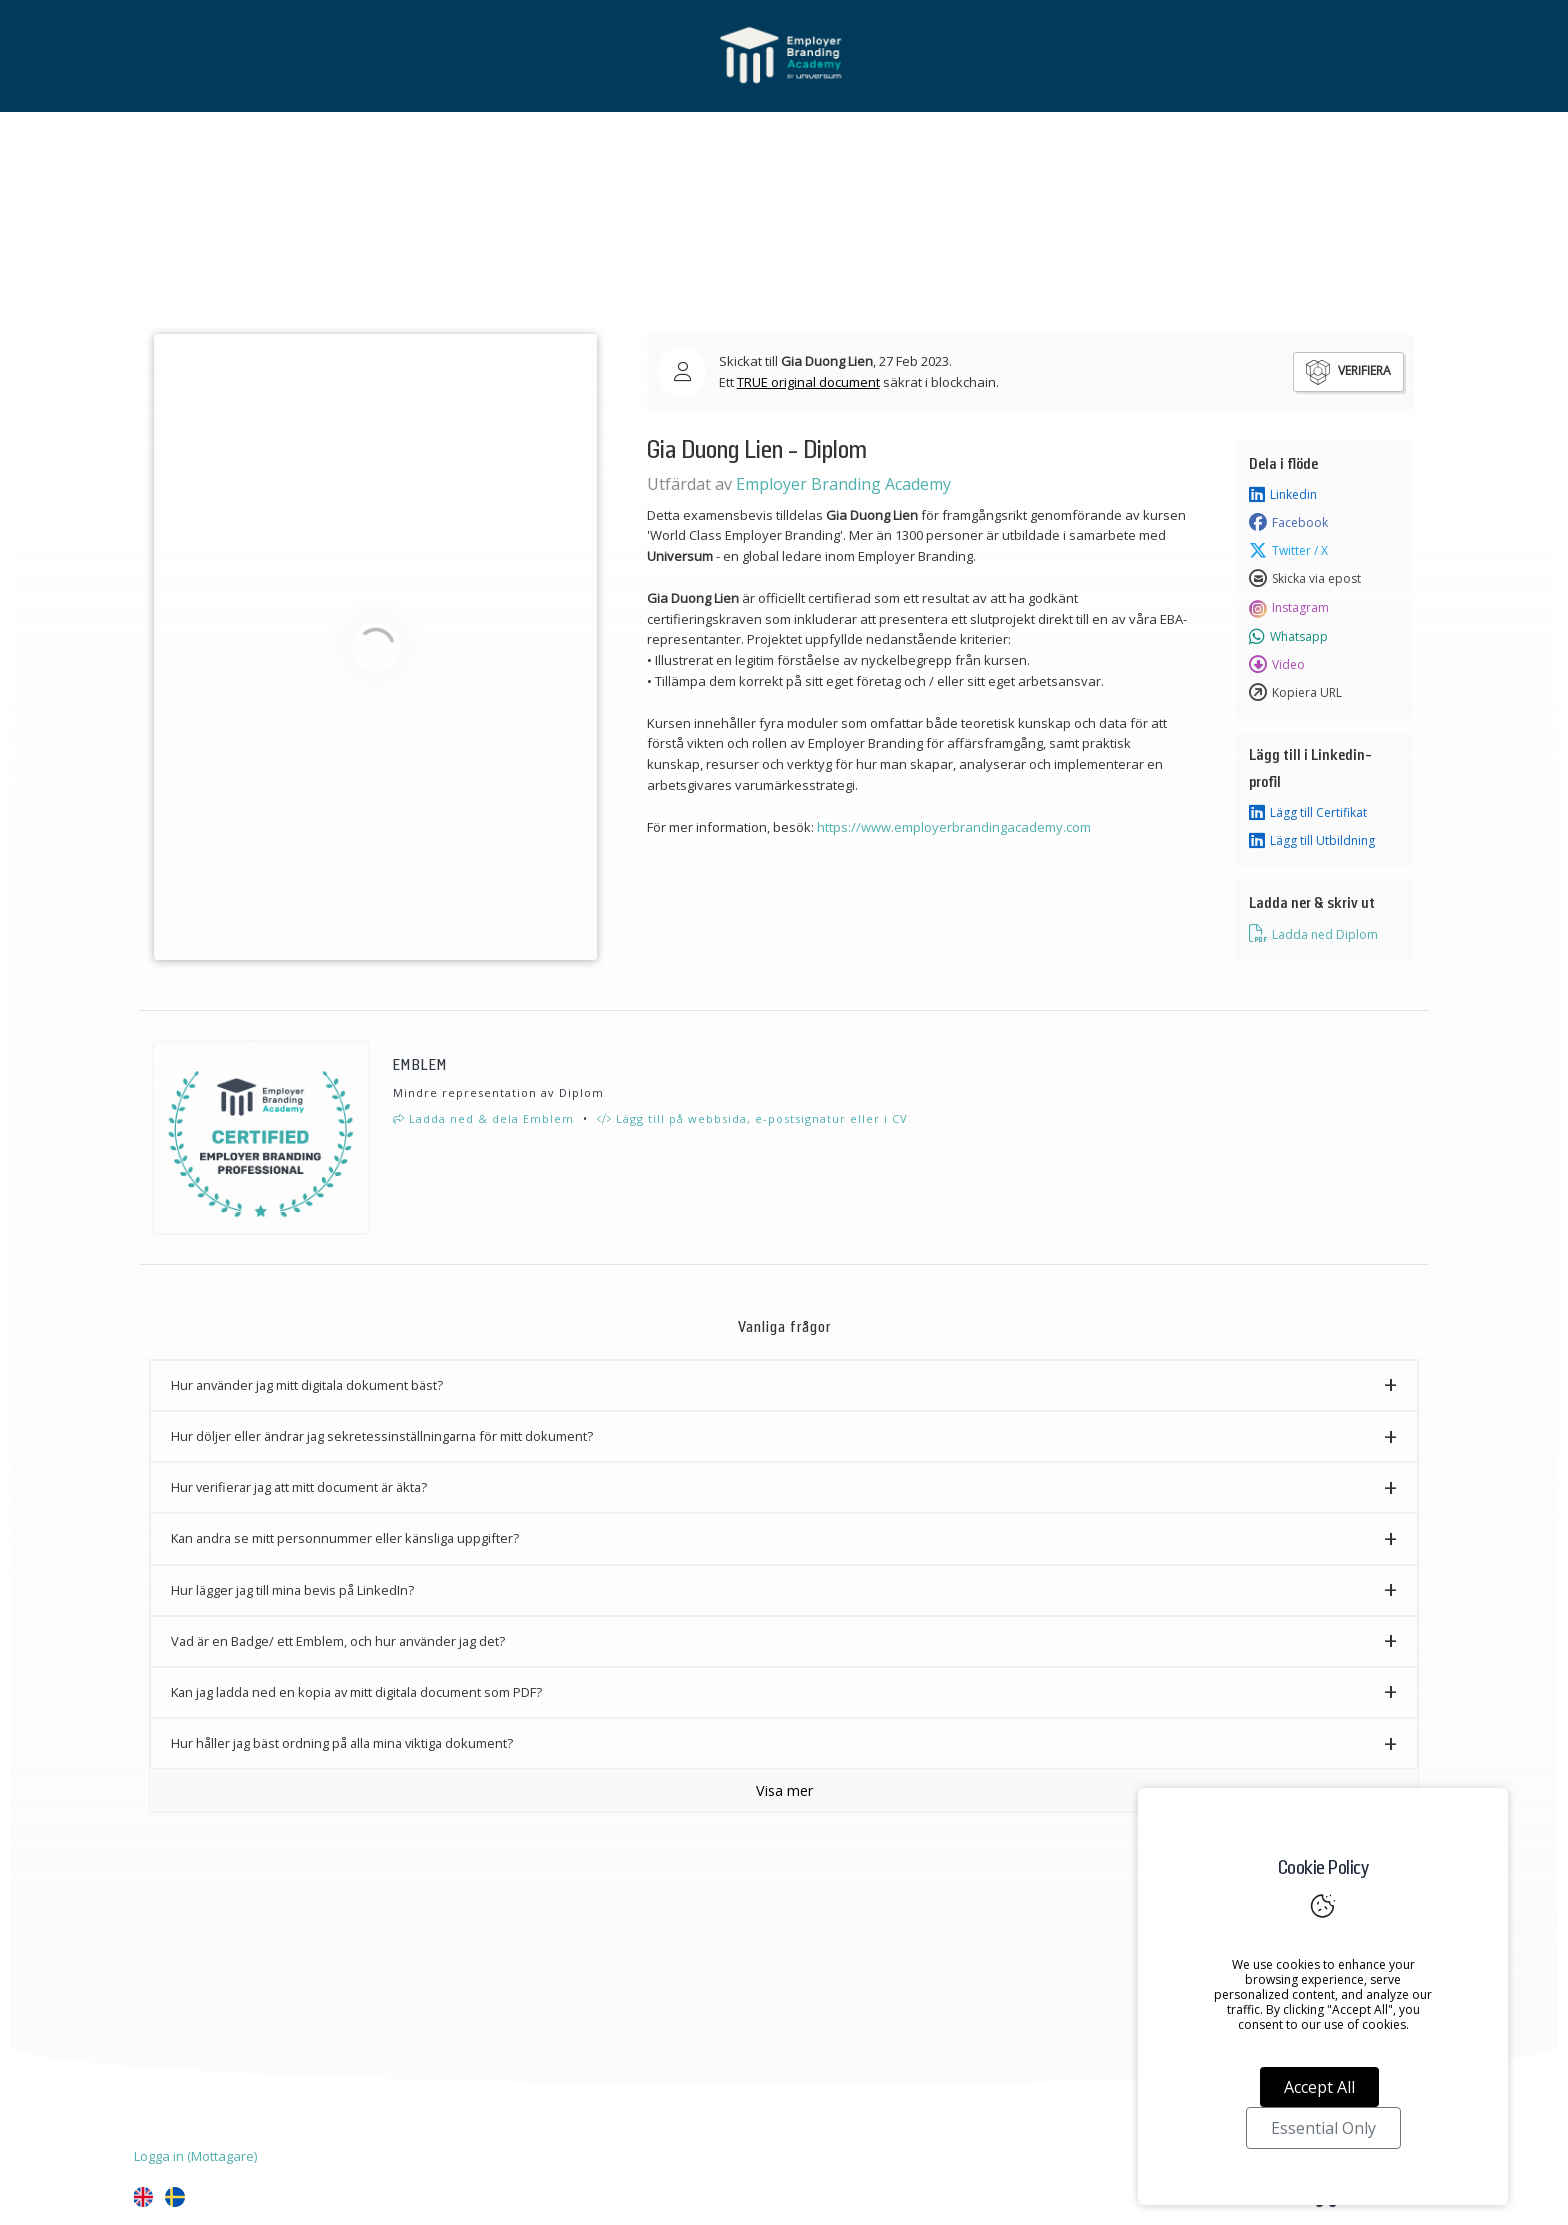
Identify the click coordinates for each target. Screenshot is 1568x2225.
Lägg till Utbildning (1312, 841)
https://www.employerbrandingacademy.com (954, 827)
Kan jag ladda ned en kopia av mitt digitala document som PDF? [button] (356, 1692)
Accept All (1319, 2087)
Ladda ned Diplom (1313, 934)
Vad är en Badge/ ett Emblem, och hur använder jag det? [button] (338, 1641)
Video (1277, 665)
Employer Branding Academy (843, 484)
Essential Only (1323, 2128)
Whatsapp (1288, 637)
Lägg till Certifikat (1308, 813)
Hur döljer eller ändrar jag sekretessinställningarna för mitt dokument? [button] (382, 1436)
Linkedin (1283, 495)
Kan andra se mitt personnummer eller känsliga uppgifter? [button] (345, 1538)
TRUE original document (808, 382)
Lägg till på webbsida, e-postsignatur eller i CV (752, 1118)
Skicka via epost (1305, 579)
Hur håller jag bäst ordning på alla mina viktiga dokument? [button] (342, 1743)
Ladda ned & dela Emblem (483, 1118)
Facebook (1288, 523)
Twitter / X (1288, 551)
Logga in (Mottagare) (195, 2156)
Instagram (1289, 608)
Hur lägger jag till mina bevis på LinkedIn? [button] (292, 1590)
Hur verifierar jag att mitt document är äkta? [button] (299, 1487)
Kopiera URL (1295, 693)
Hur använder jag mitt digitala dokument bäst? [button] (307, 1385)
